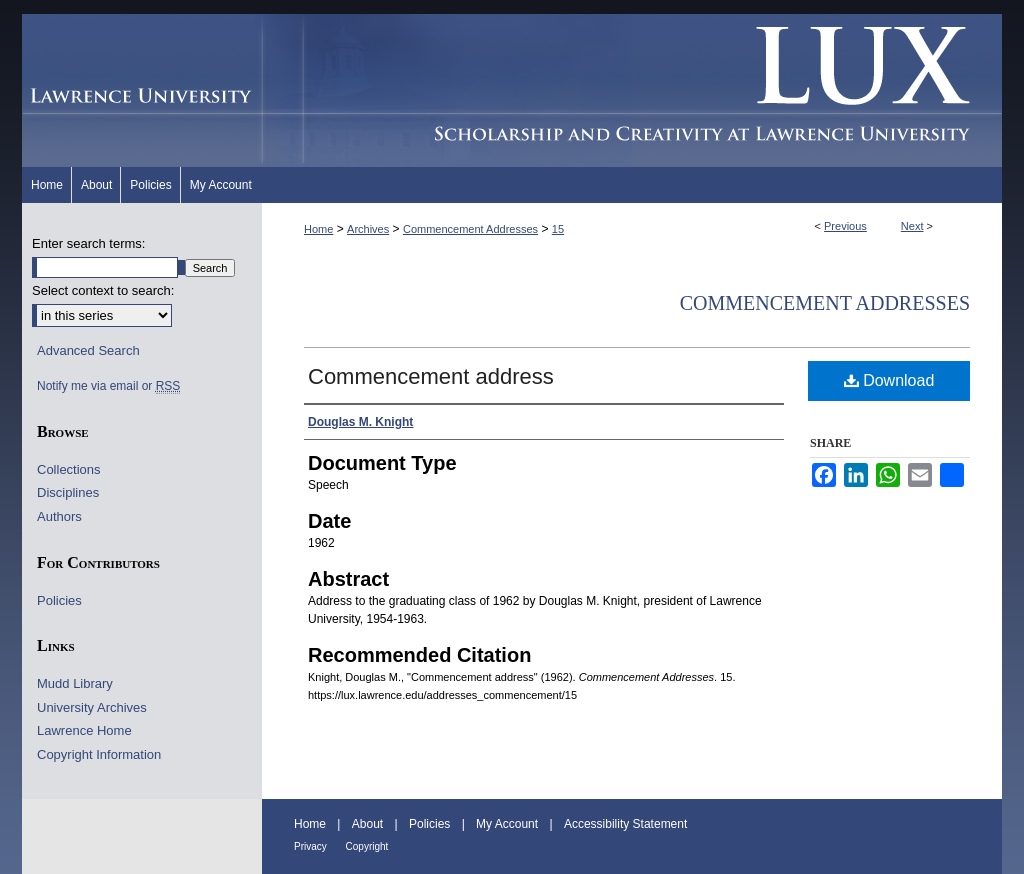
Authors (59, 516)
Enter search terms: (88, 243)
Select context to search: (103, 290)
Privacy (312, 846)
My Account (508, 824)
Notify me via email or (108, 386)
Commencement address (431, 376)
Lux (632, 90)
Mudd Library (75, 683)
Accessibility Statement (625, 824)
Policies (59, 600)
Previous (845, 226)
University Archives (92, 707)
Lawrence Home (84, 730)
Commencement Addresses (470, 229)
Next (912, 226)
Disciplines (68, 492)
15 (558, 229)
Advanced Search (88, 350)
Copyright (367, 846)
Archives (368, 229)
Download (889, 380)
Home (318, 229)
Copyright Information (99, 754)
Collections (69, 469)
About (369, 824)
